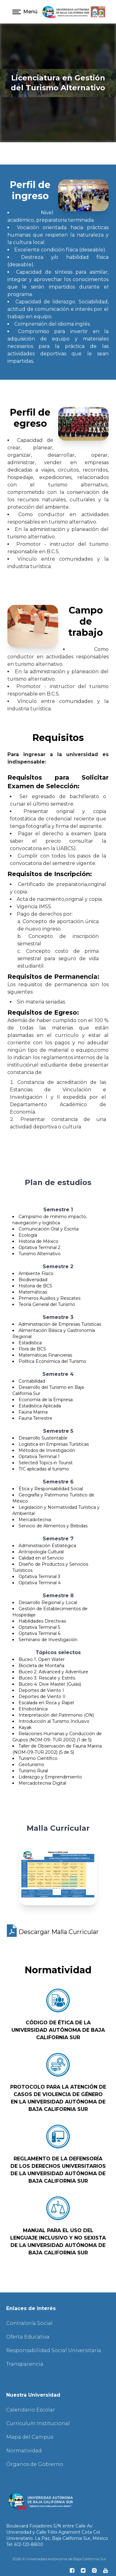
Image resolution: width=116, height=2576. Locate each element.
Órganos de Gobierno (34, 2464)
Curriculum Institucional (38, 2423)
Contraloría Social (29, 2323)
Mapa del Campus (29, 2437)
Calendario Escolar (30, 2410)
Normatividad (24, 2451)
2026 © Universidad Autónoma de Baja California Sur (59, 2559)
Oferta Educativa (27, 2337)
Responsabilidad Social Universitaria (53, 2350)
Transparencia (24, 2364)
